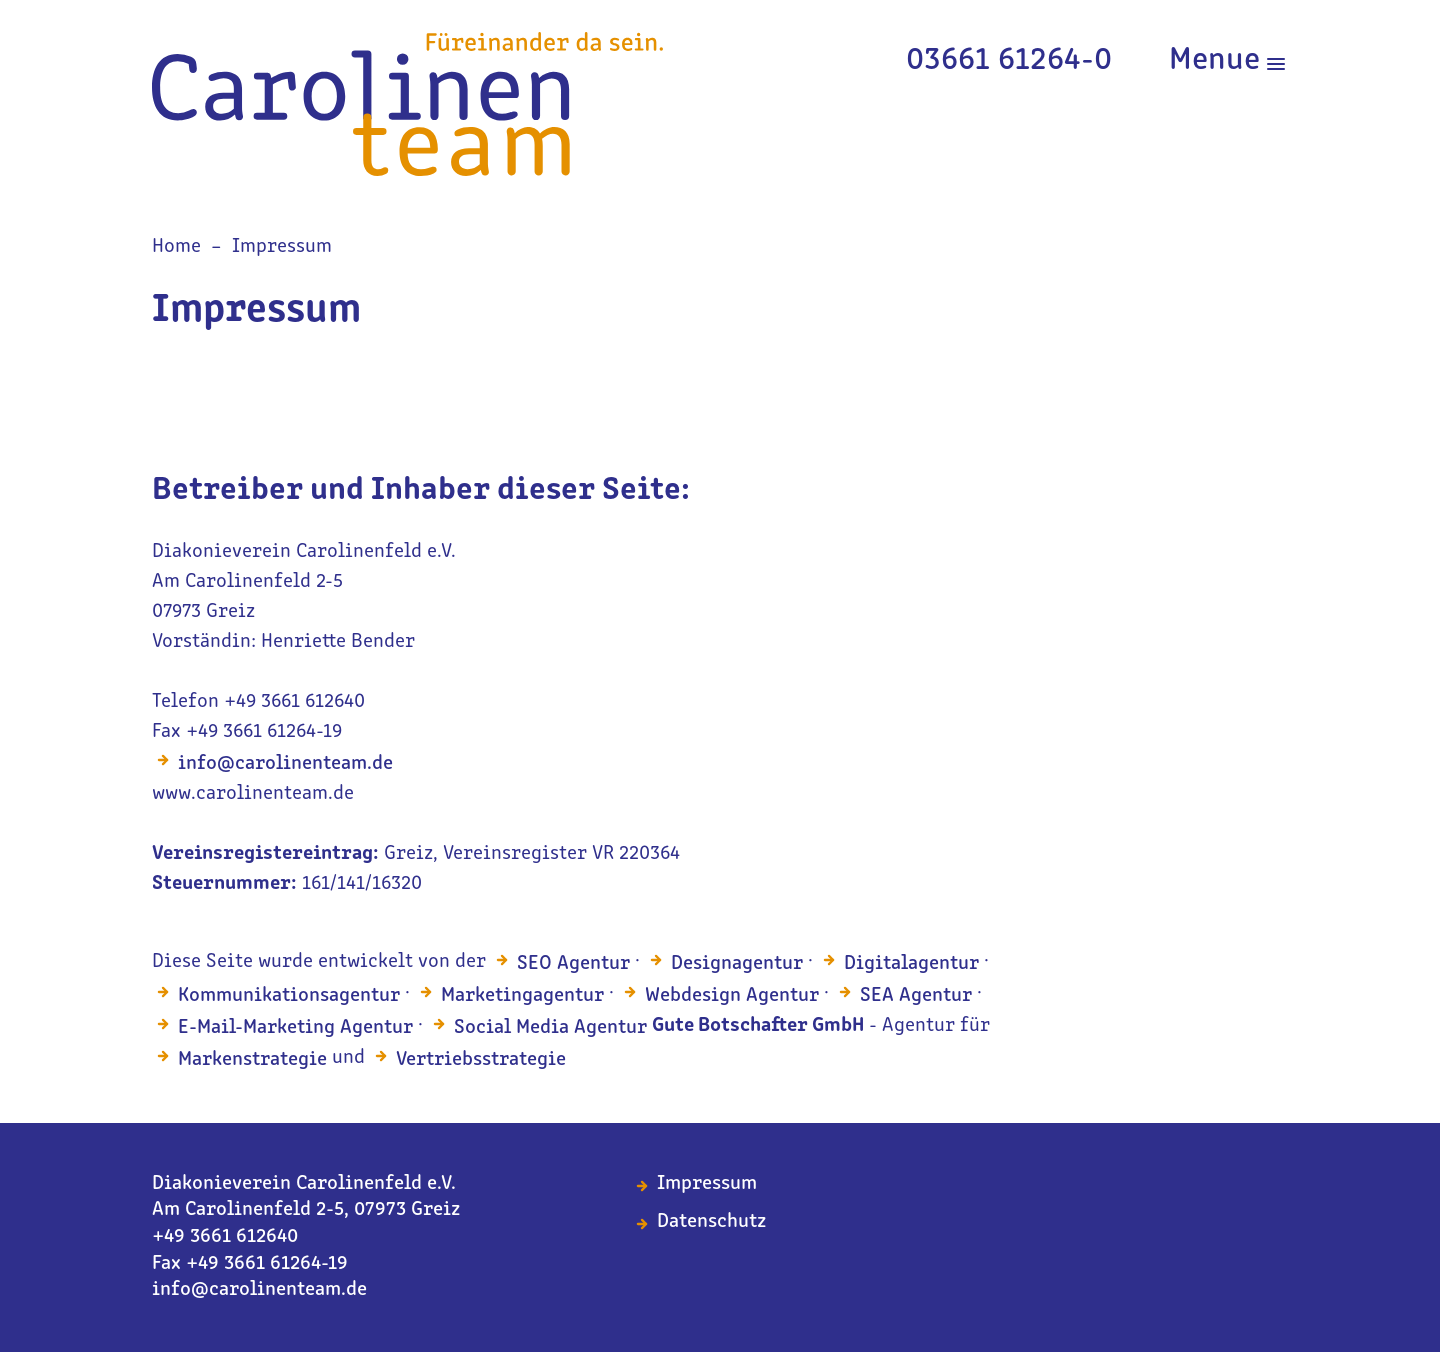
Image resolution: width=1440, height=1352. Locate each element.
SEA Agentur (916, 996)
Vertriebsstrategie (481, 1060)
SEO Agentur (573, 964)
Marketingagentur (522, 996)
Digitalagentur (911, 964)
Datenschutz (711, 1222)
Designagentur (737, 964)
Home (176, 247)
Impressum (282, 247)
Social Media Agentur (550, 1028)
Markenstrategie (252, 1060)
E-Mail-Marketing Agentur (295, 1028)
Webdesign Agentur (732, 996)
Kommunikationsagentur (289, 996)
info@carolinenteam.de (285, 764)
